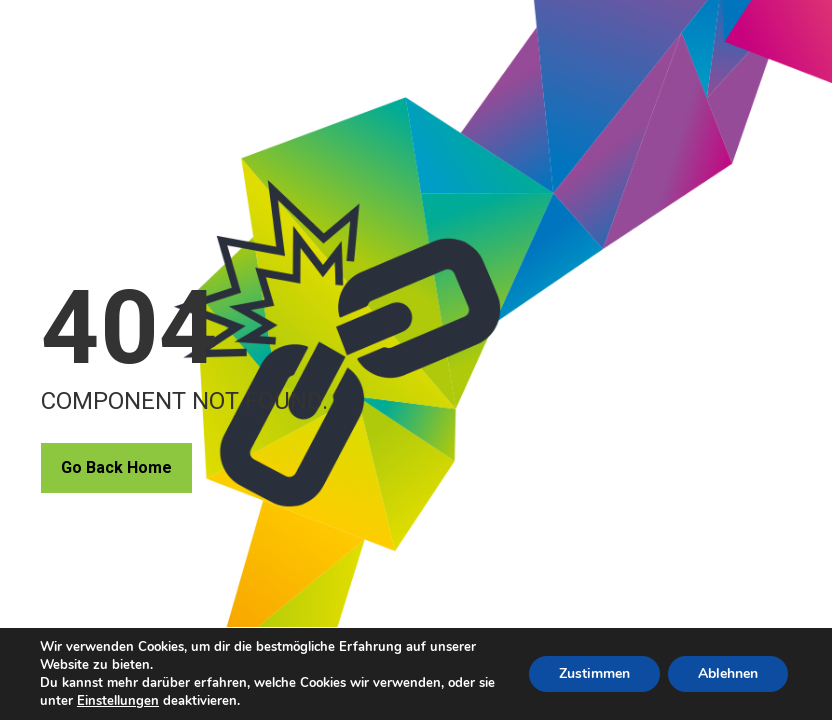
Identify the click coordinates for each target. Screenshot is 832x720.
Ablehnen (728, 673)
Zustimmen (594, 673)
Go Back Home (116, 467)
